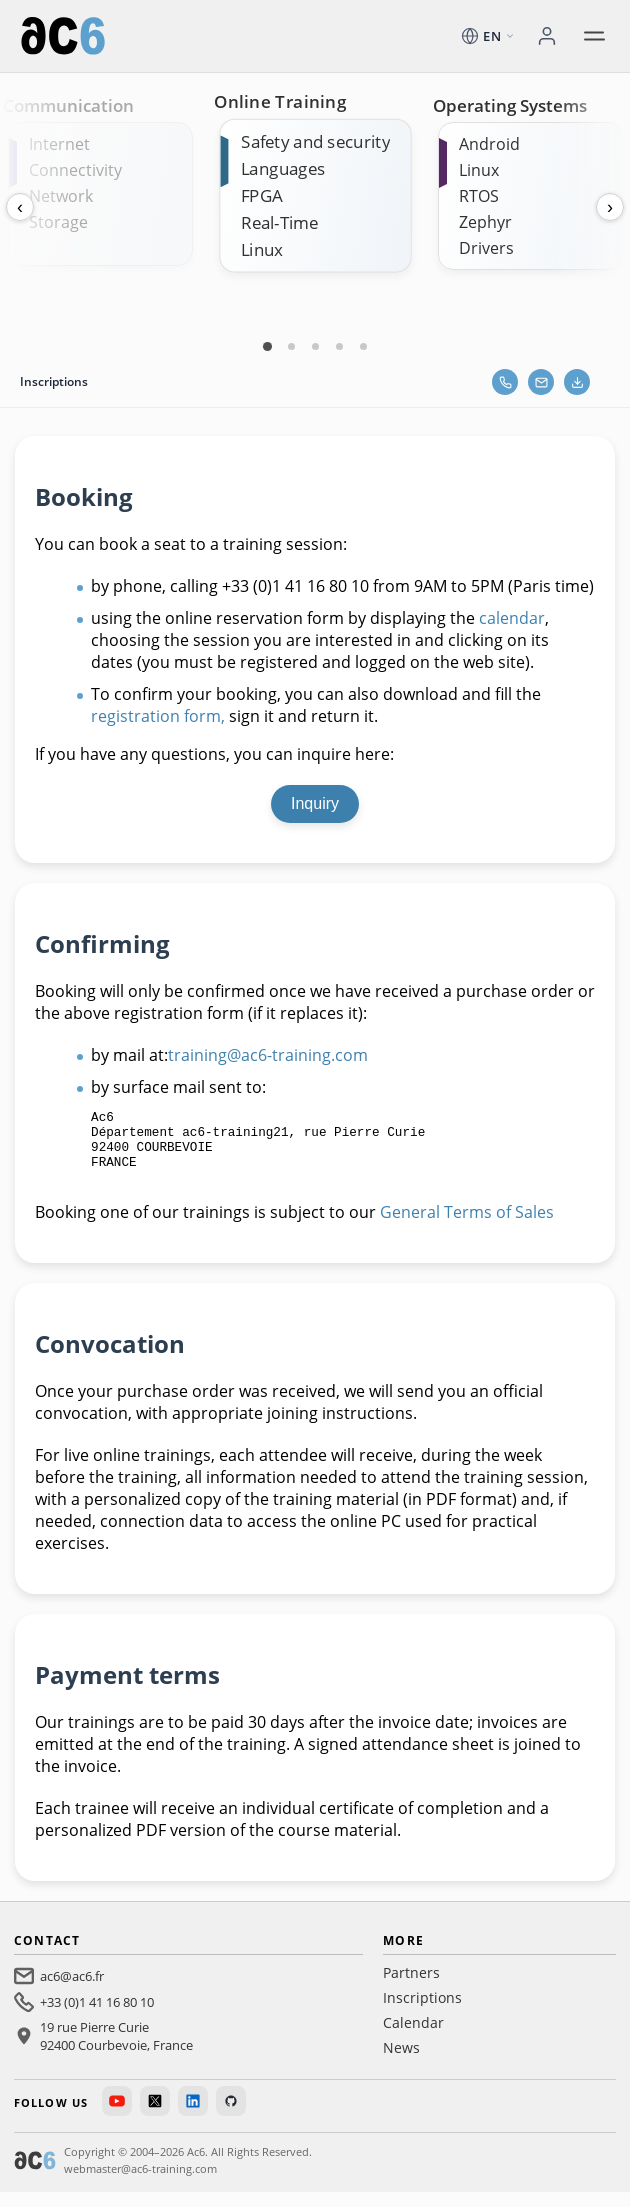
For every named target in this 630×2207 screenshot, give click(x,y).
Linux (262, 249)
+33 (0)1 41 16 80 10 (97, 2017)
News (401, 2062)
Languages (283, 168)
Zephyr (485, 222)
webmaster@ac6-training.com (140, 2183)
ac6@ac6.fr (72, 1991)
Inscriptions (422, 2012)
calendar (512, 618)
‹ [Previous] (20, 207)
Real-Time (279, 222)
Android (489, 144)
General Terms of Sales (467, 1227)
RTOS (479, 196)
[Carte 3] (315, 346)
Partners (411, 1987)
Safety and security (315, 141)
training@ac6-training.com (268, 1055)
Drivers (486, 248)
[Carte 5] (363, 346)
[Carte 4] (339, 346)
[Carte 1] (267, 346)
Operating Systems (510, 105)
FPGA (262, 195)
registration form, (160, 716)
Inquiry (315, 803)
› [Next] (610, 207)
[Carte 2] (291, 346)
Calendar (413, 2037)
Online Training (280, 102)
